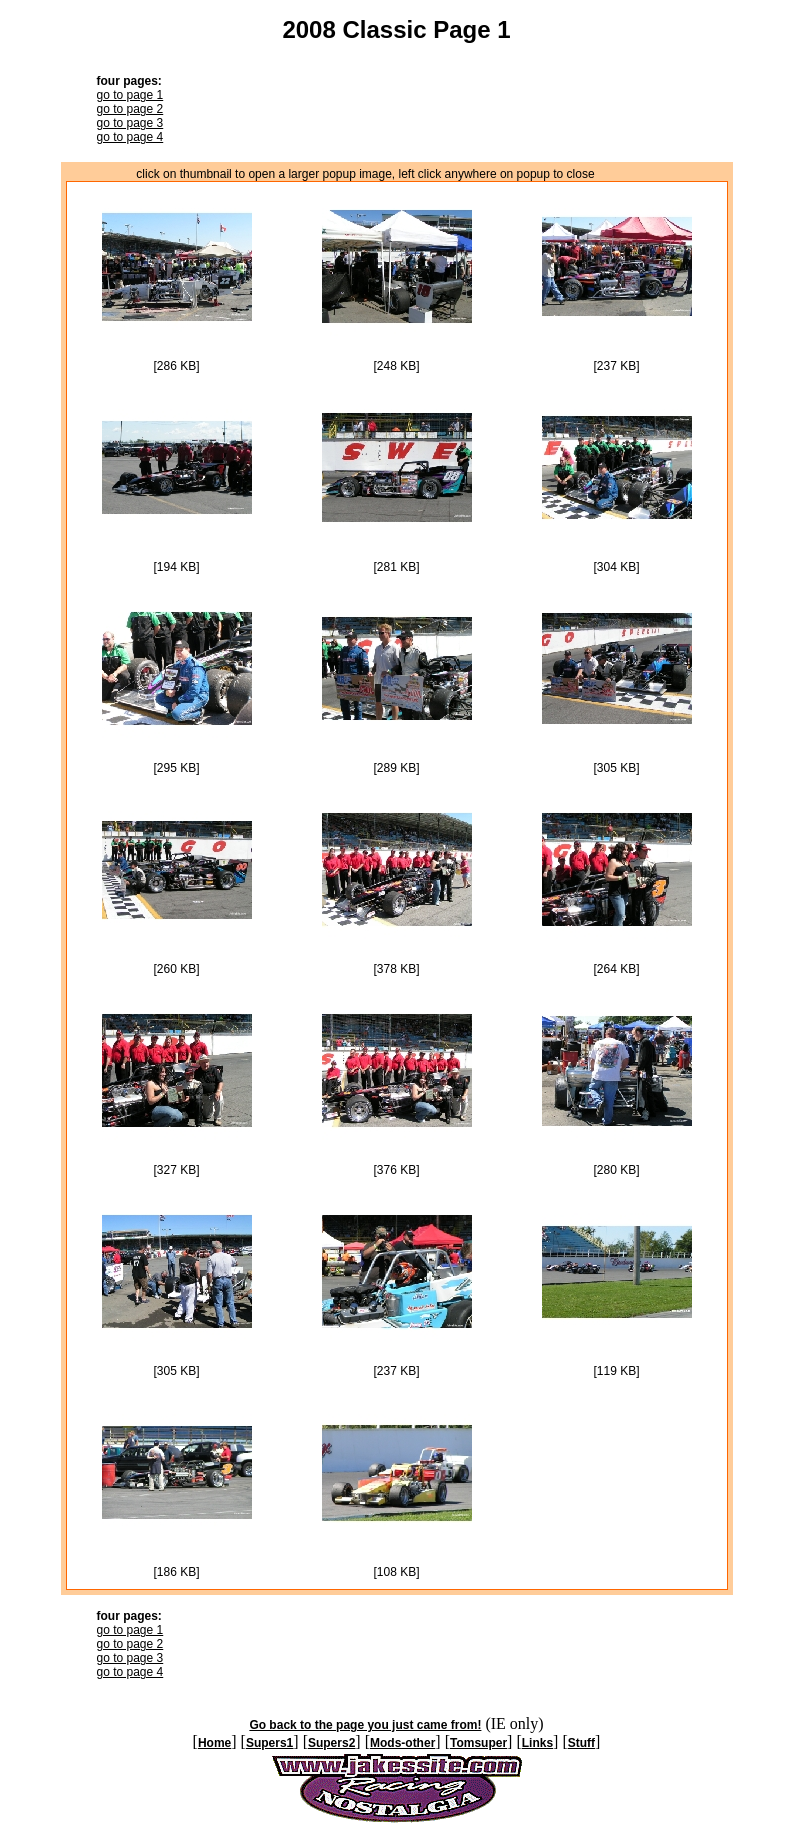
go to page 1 (130, 95)
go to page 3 (130, 123)
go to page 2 (130, 109)
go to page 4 (130, 137)
